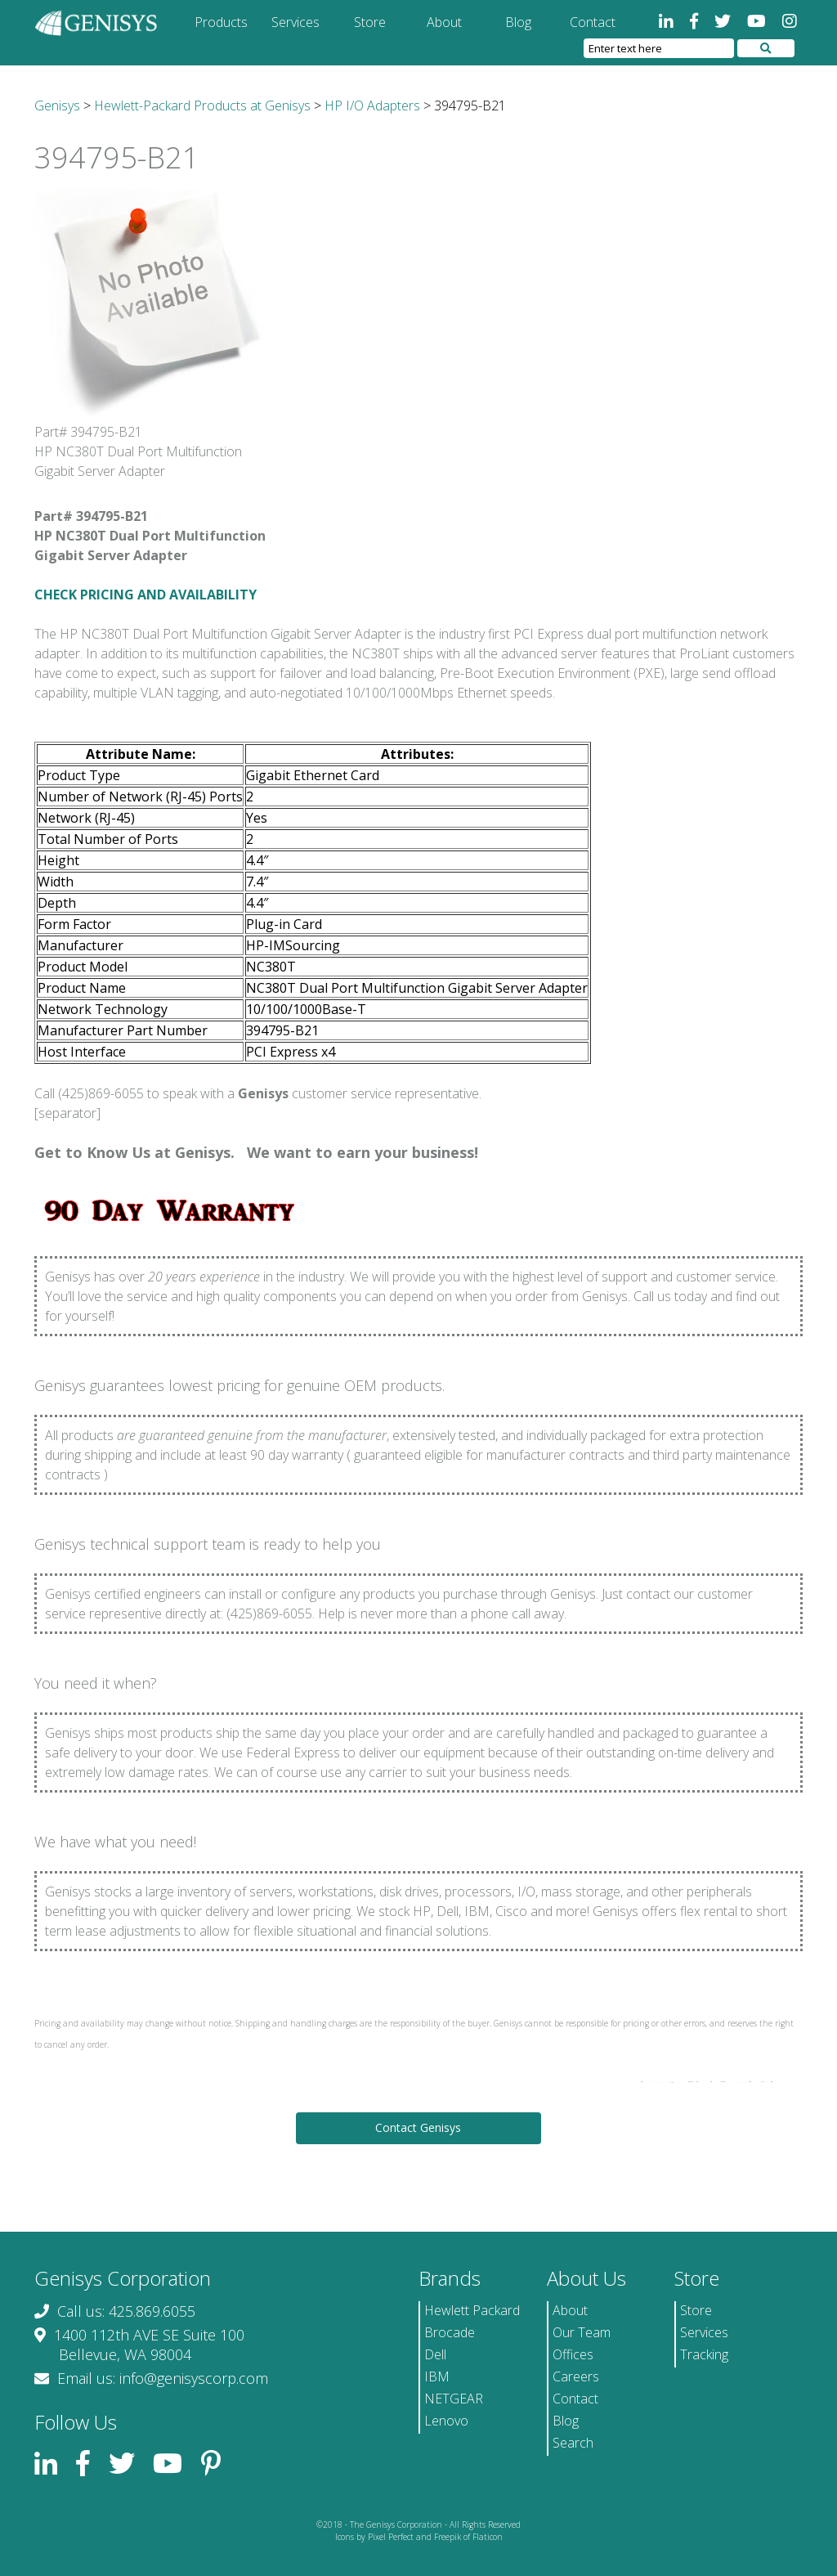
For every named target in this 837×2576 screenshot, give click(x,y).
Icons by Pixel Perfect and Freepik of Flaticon (419, 2536)
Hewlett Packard (472, 2310)
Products (221, 22)
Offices (573, 2354)
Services (295, 22)
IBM (437, 2376)
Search (573, 2443)
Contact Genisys (418, 2127)
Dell (435, 2354)
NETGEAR (453, 2399)
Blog (518, 22)
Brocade (449, 2332)
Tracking (704, 2354)
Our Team (582, 2332)
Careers (576, 2376)
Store (370, 22)
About (444, 22)
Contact (592, 22)
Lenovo (446, 2421)
